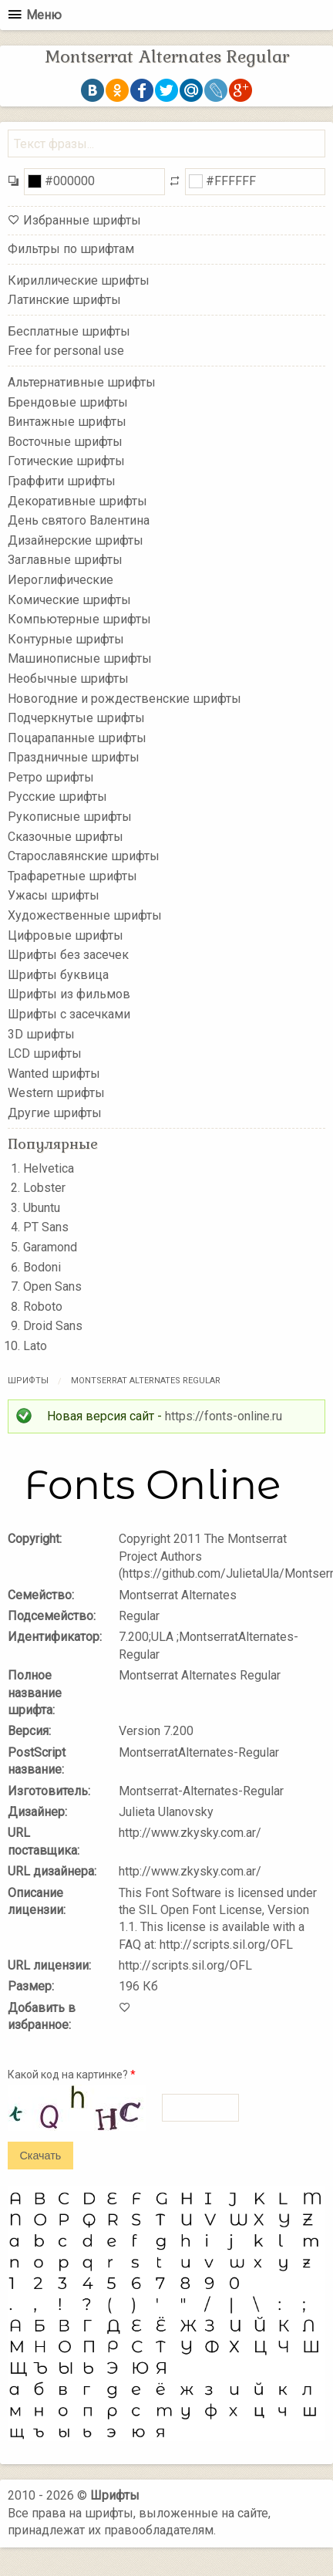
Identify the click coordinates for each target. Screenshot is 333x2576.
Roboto (42, 1306)
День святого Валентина (79, 520)
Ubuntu (41, 1207)
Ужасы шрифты (53, 895)
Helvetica (48, 1168)
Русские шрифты (57, 796)
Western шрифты (56, 1092)
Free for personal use (66, 350)
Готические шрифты (66, 461)
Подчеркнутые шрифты (76, 718)
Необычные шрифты (68, 678)
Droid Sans (52, 1325)
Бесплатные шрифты (69, 331)
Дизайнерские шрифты (75, 540)
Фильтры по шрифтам (71, 248)
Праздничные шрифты (74, 757)
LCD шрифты (45, 1053)
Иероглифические (60, 579)
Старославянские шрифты (84, 856)
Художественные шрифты (85, 915)
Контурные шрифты (66, 638)
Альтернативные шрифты (82, 382)
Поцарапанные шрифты (77, 737)
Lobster (44, 1187)
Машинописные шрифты (80, 658)
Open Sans (52, 1286)
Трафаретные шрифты (72, 876)
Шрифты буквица (58, 974)
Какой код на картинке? (72, 2074)
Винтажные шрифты (67, 421)
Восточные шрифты (65, 441)
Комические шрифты (69, 599)
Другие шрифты (55, 1113)
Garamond (50, 1247)
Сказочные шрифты (65, 836)
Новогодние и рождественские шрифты (124, 697)
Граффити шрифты (62, 481)
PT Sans (46, 1227)
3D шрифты (41, 1033)
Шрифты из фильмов (69, 994)
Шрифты (28, 1381)
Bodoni (42, 1267)
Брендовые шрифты (68, 401)
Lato (35, 1346)
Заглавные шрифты (65, 559)
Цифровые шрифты (65, 934)
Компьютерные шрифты (79, 619)
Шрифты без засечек (68, 954)
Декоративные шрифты (77, 500)
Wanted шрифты (54, 1073)
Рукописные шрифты (70, 816)
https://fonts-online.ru (223, 1416)
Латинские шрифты (64, 299)
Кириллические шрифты (79, 279)
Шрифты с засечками (69, 1014)
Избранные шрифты (82, 220)
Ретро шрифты (51, 777)
